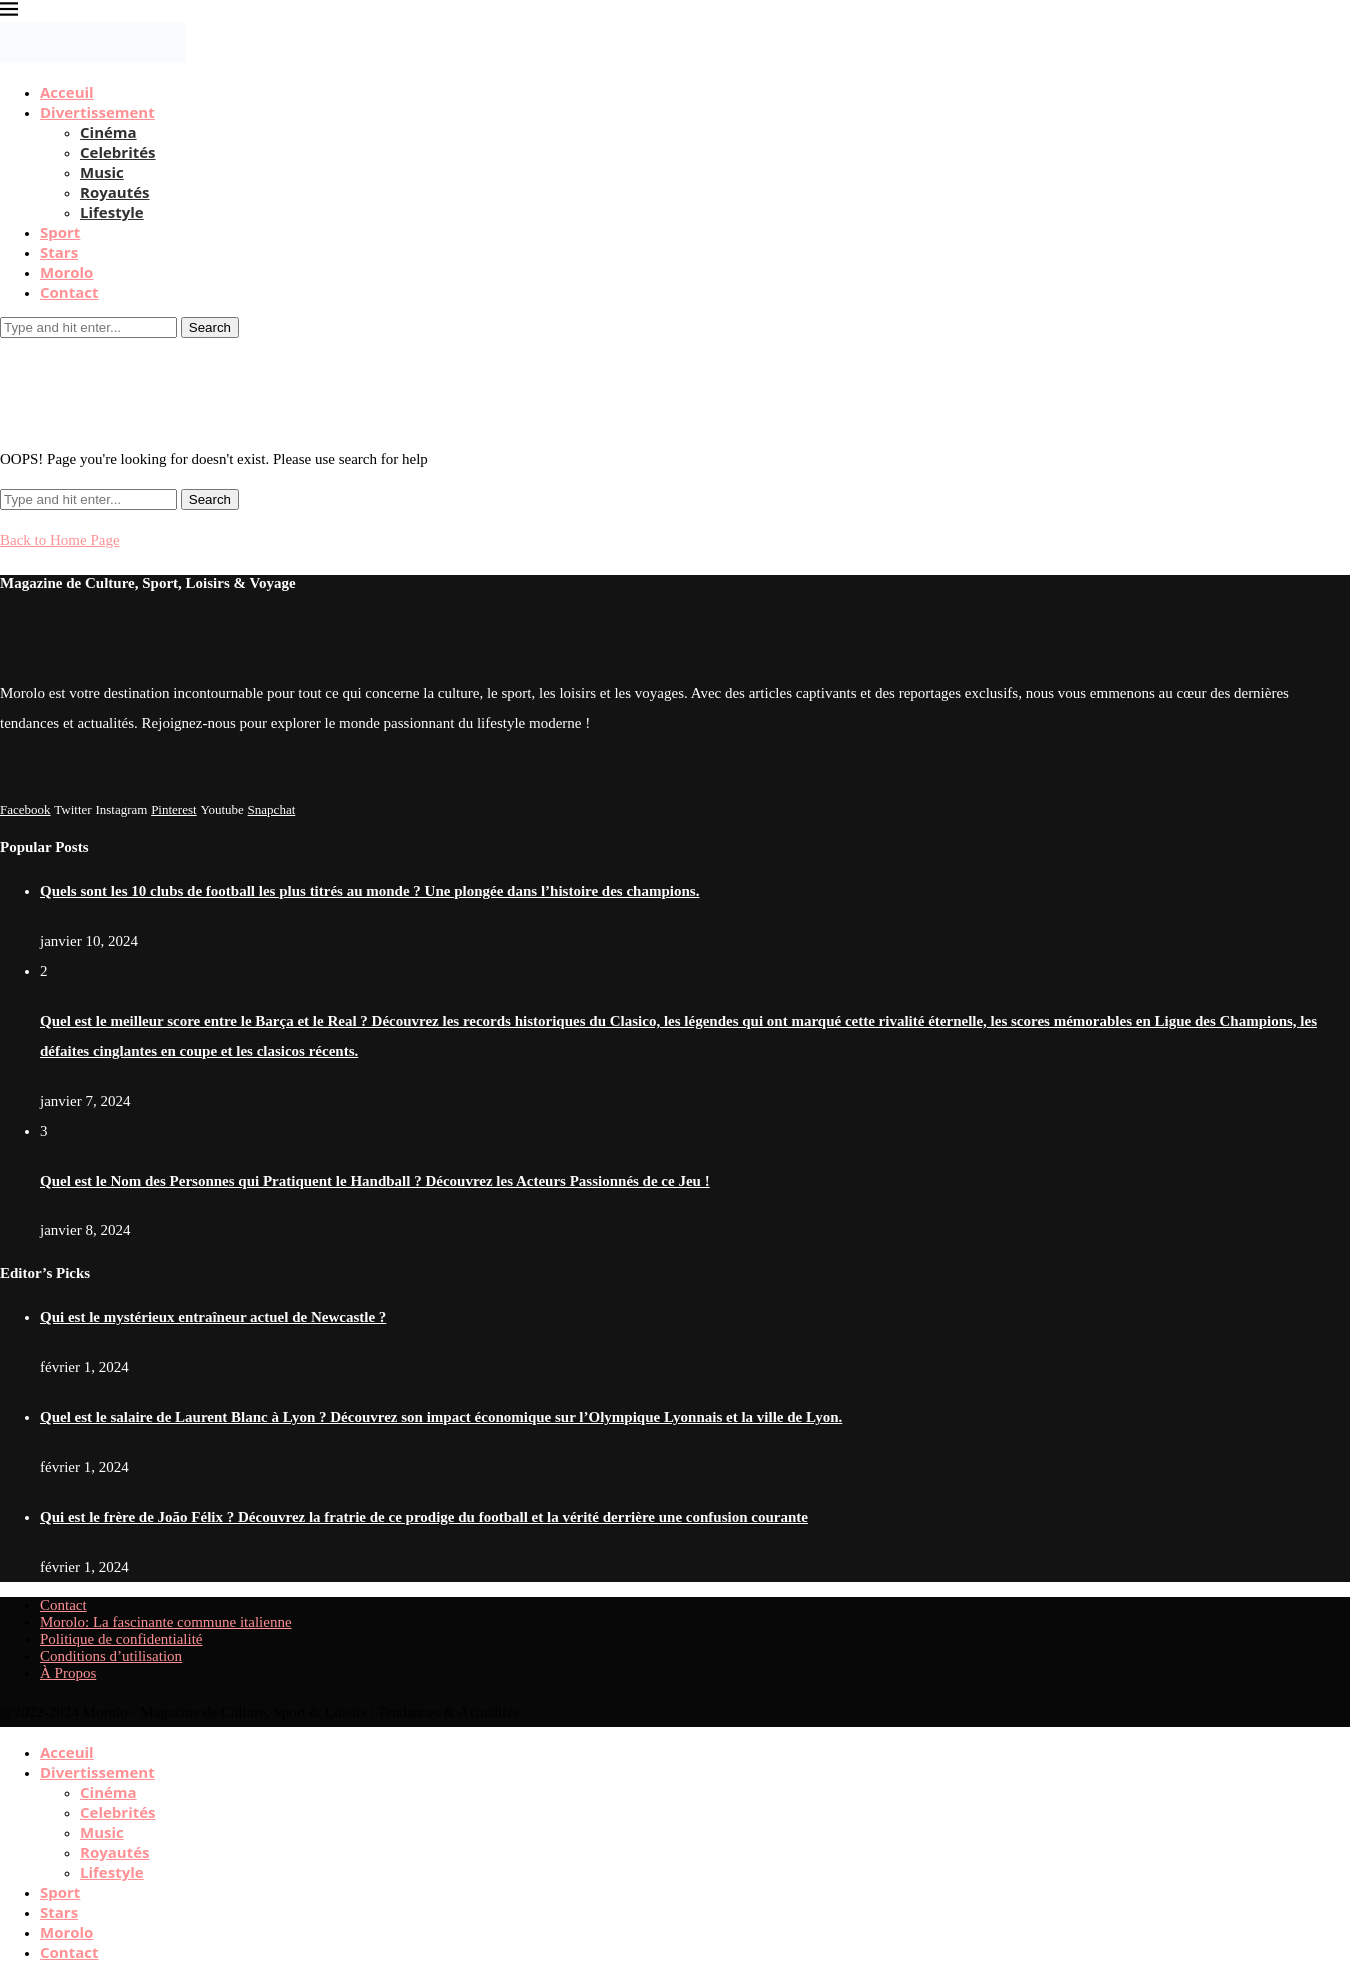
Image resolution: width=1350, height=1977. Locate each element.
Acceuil (67, 92)
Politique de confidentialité (121, 1639)
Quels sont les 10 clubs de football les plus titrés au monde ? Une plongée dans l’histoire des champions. (369, 891)
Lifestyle (112, 212)
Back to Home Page (60, 540)
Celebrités (118, 152)
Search (210, 327)
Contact (69, 292)
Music (102, 172)
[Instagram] (121, 809)
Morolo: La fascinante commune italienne (166, 1622)
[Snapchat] (272, 809)
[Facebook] (25, 809)
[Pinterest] (174, 809)
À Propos (68, 1673)
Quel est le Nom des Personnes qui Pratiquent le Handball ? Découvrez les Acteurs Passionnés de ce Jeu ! (375, 1181)
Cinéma (108, 132)
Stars (59, 252)
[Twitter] (72, 809)
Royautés (114, 192)
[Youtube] (221, 809)
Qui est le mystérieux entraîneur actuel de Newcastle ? (213, 1317)
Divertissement (97, 112)
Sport (60, 232)
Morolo (66, 272)
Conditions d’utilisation (111, 1656)
